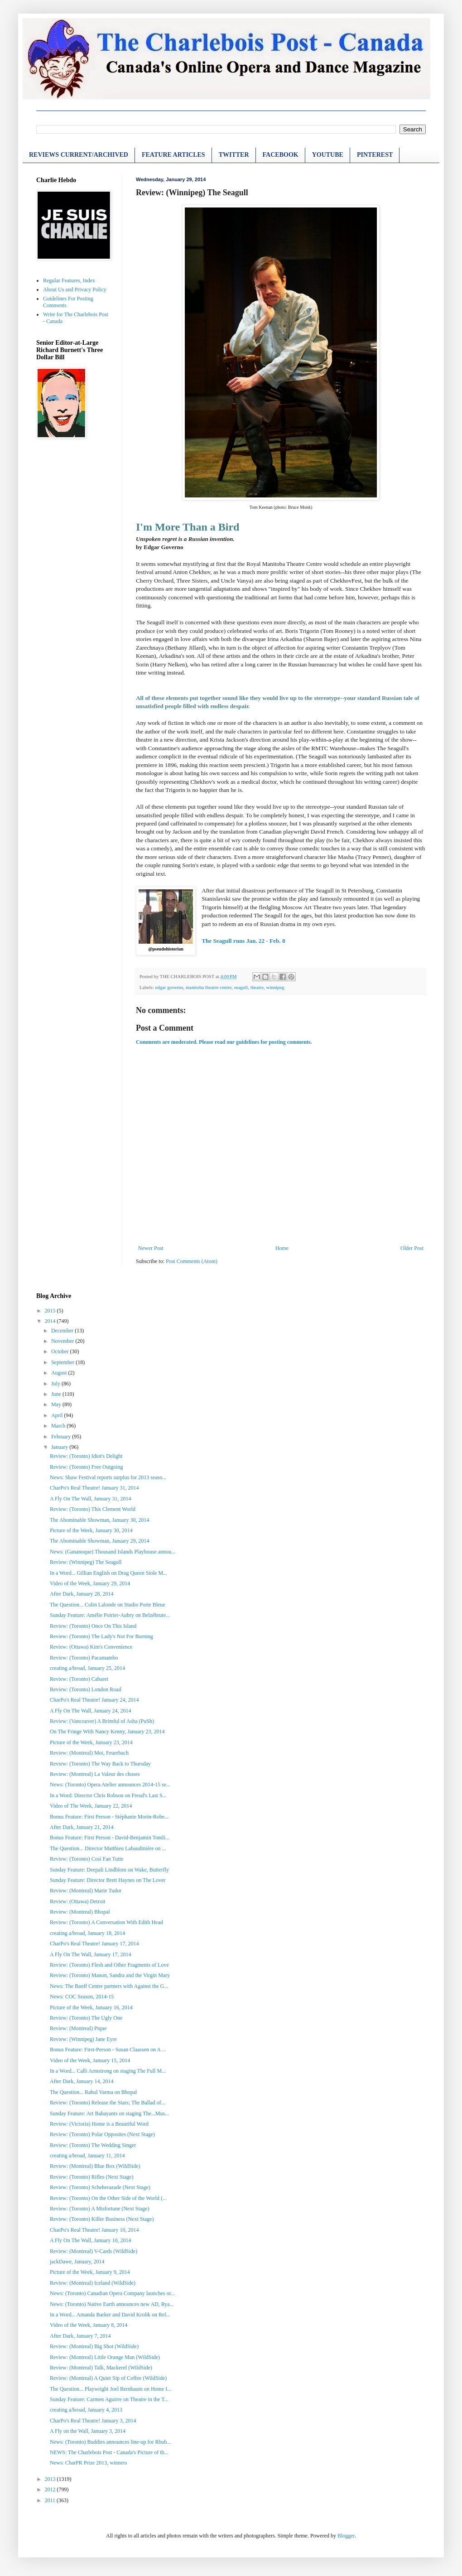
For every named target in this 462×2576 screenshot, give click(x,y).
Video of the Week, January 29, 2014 (90, 1583)
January (60, 1447)
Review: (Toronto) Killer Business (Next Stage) (102, 2219)
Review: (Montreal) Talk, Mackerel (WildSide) (101, 2367)
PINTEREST (375, 154)
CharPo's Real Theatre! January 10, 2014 (94, 2230)
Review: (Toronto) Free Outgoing (86, 1467)
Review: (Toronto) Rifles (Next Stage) (91, 2177)
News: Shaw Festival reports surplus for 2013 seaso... (108, 1477)
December (63, 1330)
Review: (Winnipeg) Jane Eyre (83, 2039)
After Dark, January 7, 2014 (80, 2336)
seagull (241, 987)
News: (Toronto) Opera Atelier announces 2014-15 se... (110, 1784)
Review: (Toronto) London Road (85, 1689)
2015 (51, 1310)
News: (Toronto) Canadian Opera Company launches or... (112, 2293)
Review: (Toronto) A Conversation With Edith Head (106, 1922)
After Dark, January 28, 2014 (82, 1594)
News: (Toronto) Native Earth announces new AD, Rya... (112, 2304)
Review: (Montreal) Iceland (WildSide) (92, 2283)
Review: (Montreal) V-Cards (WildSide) (93, 2251)
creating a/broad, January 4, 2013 (86, 2410)
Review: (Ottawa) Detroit (78, 1901)
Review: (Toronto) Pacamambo (84, 1658)
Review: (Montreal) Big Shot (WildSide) (94, 2346)
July (56, 1383)
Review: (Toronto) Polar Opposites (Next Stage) (102, 2134)
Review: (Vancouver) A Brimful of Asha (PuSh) (102, 1721)
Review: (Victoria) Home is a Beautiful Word (99, 2124)
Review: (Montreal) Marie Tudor (85, 1890)
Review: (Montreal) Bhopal (80, 1912)
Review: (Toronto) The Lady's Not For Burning (101, 1636)
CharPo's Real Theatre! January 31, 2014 (94, 1488)
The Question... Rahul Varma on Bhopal (93, 2092)
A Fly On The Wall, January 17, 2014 (90, 1954)
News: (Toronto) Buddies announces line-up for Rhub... (110, 2442)
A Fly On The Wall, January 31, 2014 (90, 1498)
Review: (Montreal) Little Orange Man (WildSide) (105, 2357)
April (57, 1415)
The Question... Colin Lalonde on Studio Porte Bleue (107, 1605)
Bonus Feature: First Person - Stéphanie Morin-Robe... (109, 1817)
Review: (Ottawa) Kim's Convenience (91, 1647)
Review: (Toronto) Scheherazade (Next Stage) (100, 2187)
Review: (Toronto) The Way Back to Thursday (100, 1764)
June (57, 1394)
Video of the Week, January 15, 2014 (90, 2060)
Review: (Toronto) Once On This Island (93, 1626)
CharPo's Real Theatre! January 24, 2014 (94, 1700)
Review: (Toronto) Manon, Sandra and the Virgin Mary (110, 1975)
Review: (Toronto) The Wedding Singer (93, 2145)
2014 (51, 1321)
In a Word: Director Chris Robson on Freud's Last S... (108, 1795)
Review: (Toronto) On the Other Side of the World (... (108, 2198)
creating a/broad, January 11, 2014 (87, 2155)
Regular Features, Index (69, 280)
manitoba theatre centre (208, 987)
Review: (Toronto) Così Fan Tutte (87, 1859)
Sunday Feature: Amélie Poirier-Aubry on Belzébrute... (110, 1615)
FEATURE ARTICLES (173, 154)
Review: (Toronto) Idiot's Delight (86, 1456)
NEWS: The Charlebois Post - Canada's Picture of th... (109, 2452)
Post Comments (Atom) (191, 1261)
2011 (51, 2500)
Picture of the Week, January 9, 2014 (90, 2272)
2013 (51, 2479)
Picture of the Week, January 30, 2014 (91, 1530)
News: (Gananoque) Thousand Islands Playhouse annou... (112, 1551)
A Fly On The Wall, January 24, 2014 (90, 1711)
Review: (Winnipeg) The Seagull (85, 1562)
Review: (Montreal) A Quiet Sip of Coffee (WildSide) (108, 2378)
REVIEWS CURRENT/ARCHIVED (78, 154)
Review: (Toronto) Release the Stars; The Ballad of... (107, 2102)
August (59, 1373)
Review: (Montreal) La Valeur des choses (95, 1774)
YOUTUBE (327, 154)
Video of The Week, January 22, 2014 (91, 1806)
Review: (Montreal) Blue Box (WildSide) (95, 2166)
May (57, 1404)
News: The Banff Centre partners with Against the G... (109, 1986)
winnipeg (275, 987)
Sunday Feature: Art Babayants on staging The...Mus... (109, 2113)
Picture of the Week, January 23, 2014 (91, 1742)
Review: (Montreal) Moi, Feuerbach (89, 1753)
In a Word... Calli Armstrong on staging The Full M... (108, 2071)
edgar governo (169, 987)
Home (282, 1248)
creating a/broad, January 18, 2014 (87, 1933)
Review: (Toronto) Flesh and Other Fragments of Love (109, 1965)
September (63, 1362)
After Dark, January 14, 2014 (82, 2081)
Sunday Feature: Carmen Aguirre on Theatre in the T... (109, 2399)
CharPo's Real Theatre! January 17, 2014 (94, 1943)
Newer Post (151, 1248)
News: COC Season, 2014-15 (82, 1996)
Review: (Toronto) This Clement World (92, 1509)
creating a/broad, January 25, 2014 (87, 1668)
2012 (51, 2489)
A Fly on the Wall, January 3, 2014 (87, 2431)
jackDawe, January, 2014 (77, 2261)
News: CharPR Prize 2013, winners (88, 2463)
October (60, 1351)
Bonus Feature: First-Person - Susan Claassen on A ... (108, 2049)
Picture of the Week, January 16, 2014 (91, 2007)
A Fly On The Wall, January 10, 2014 (90, 2240)
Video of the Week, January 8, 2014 (88, 2325)
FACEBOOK (280, 154)
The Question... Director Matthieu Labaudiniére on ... (108, 1848)
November (63, 1341)
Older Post (412, 1248)
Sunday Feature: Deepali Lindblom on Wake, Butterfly (109, 1870)
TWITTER (234, 154)
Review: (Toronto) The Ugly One (86, 2018)
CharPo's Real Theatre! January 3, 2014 (93, 2420)
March (59, 1426)
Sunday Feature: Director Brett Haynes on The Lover (107, 1880)
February (61, 1436)
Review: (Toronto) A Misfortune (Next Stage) (99, 2208)
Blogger (346, 2536)
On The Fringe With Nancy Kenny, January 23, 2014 (107, 1731)
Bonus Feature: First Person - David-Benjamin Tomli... (109, 1837)
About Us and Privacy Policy (74, 289)
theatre (257, 987)
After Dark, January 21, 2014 (82, 1827)
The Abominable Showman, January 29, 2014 (99, 1541)
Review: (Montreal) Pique (78, 2028)
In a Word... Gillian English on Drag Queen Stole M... (108, 1573)
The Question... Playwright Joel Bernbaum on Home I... (110, 2389)
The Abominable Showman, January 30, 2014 (99, 1520)
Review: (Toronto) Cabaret (79, 1679)
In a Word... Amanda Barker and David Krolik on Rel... (110, 2314)
